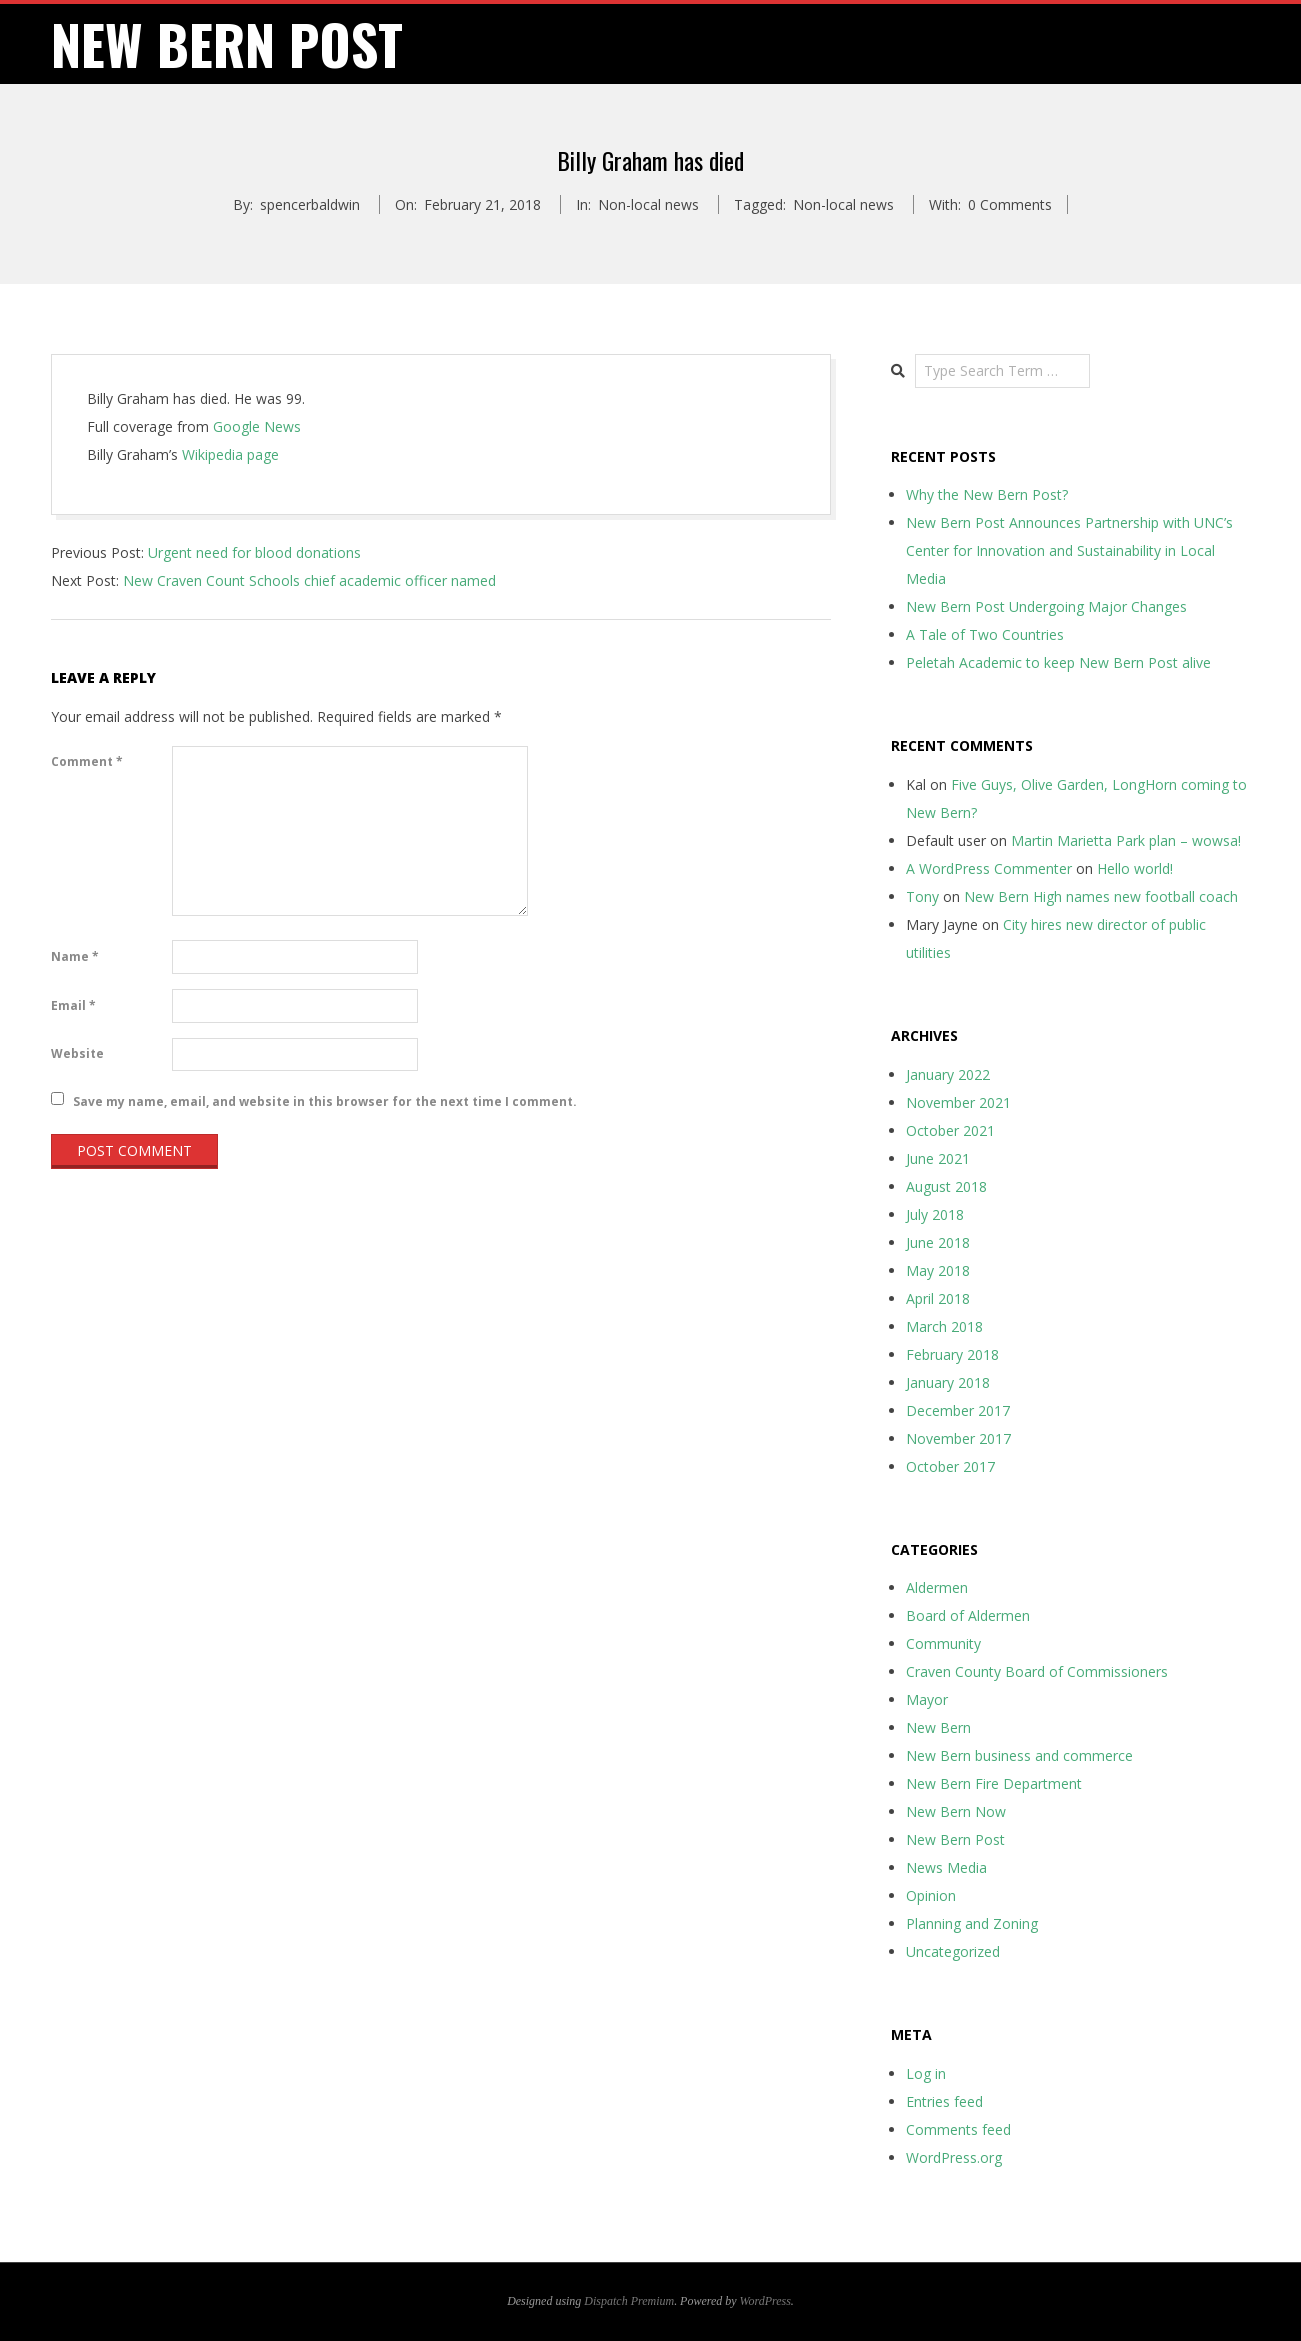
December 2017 (958, 1410)
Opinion (931, 1895)
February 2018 (952, 1354)
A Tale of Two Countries (985, 634)
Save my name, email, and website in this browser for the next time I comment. (325, 1100)
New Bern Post (955, 1839)
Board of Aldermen (968, 1615)
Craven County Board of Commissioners (1037, 1671)
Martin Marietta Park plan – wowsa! (1126, 840)
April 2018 (938, 1298)
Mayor (927, 1699)
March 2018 (944, 1326)
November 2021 (958, 1102)
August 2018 (946, 1186)
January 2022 (948, 1074)
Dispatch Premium (629, 2301)
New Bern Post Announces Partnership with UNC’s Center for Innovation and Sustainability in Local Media (1069, 550)
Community (943, 1643)
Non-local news (648, 204)
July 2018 (935, 1214)
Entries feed (944, 2101)
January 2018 (948, 1382)
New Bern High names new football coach (1101, 896)
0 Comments (1010, 204)
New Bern (938, 1727)
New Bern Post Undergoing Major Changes (1046, 606)
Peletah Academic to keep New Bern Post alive (1058, 662)
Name (75, 956)
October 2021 (950, 1130)
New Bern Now (956, 1811)
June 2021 (938, 1158)
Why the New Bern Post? (987, 494)
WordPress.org (954, 2157)
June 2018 (938, 1242)
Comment (87, 761)
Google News (257, 426)
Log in (926, 2073)
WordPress (765, 2301)
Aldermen (937, 1587)
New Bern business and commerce (1019, 1755)
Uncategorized (953, 1951)
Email (73, 1005)
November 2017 (958, 1438)
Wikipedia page (230, 454)
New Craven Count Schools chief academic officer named (309, 580)
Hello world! (1135, 868)
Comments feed (958, 2129)
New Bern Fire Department (994, 1783)
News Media (946, 1867)
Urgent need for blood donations (254, 552)
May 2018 (938, 1270)
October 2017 (950, 1466)
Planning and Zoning (972, 1923)
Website (77, 1053)
